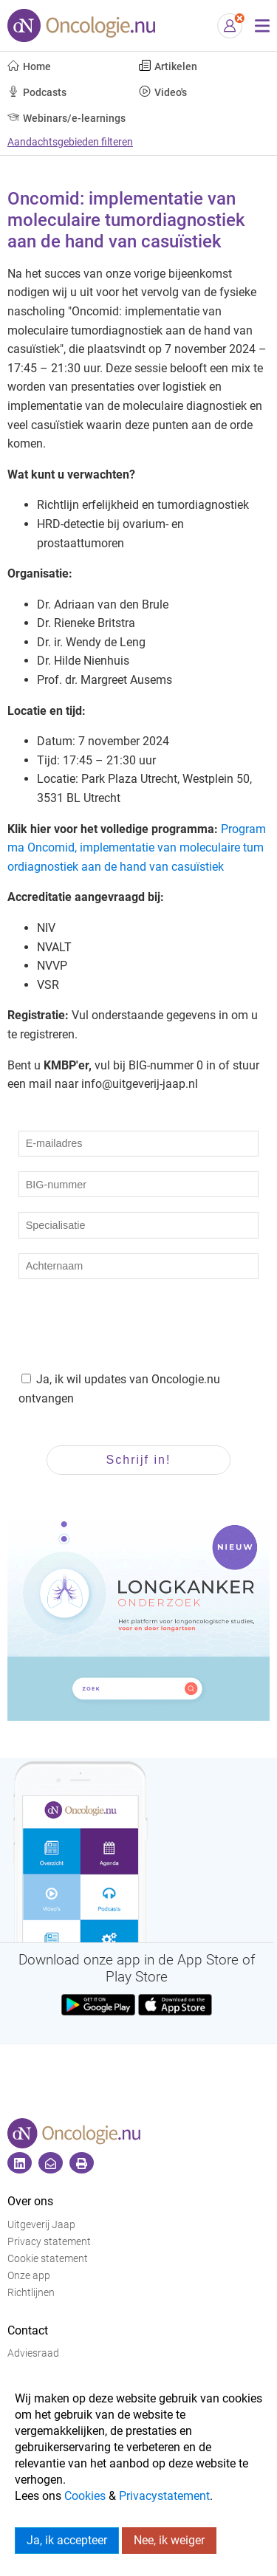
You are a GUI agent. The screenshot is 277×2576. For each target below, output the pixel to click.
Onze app (28, 2276)
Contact (27, 2330)
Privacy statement (49, 2242)
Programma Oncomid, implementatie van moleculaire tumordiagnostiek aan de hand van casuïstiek (136, 848)
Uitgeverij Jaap (41, 2225)
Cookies (85, 2496)
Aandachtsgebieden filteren (70, 142)
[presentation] (130, 1323)
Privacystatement (164, 2496)
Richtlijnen (31, 2292)
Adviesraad (33, 2353)
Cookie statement (47, 2259)
